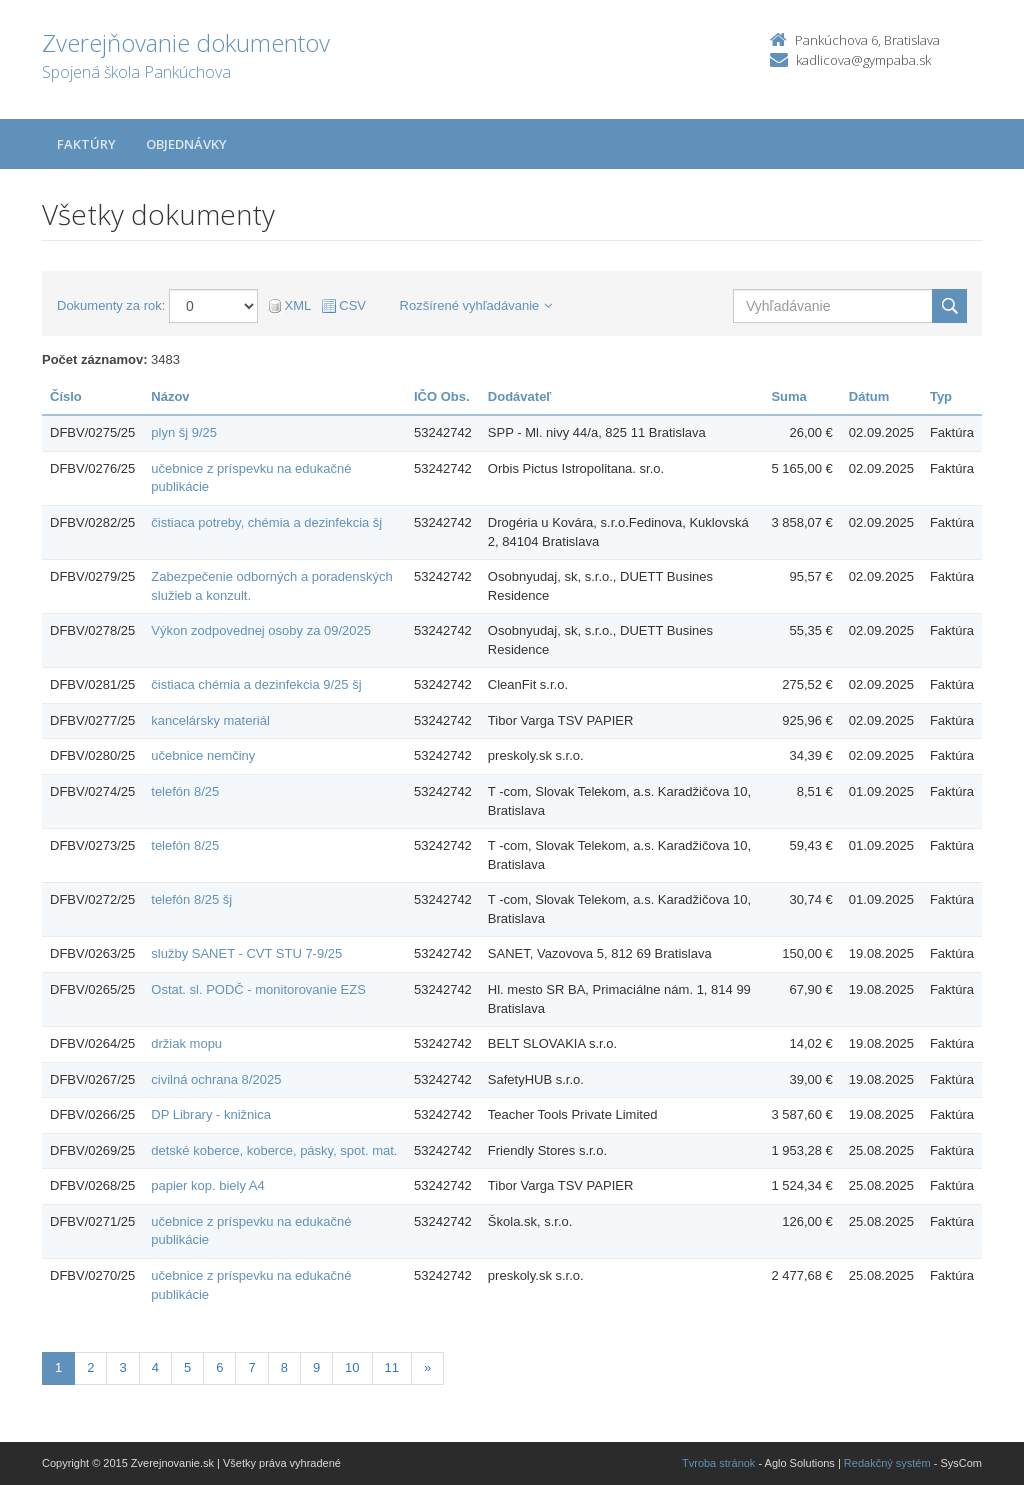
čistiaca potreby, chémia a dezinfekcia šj (266, 522)
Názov (170, 396)
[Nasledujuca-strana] (427, 1368)
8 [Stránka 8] (284, 1367)
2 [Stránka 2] (90, 1367)
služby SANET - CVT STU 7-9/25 (246, 953)
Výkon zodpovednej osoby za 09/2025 (261, 630)
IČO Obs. (442, 396)
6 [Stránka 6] (219, 1367)
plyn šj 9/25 (184, 432)
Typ (941, 396)
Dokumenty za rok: (111, 305)
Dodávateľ (520, 396)
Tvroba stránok (718, 1463)
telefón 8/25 (185, 791)
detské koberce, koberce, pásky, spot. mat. (274, 1150)
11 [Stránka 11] (392, 1367)
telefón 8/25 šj (191, 899)
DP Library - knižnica (211, 1114)
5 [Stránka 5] (187, 1367)
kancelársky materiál (210, 720)
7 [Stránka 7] (251, 1367)
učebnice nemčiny (203, 755)
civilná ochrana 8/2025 (216, 1079)
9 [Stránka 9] (316, 1367)
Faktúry (86, 144)
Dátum (869, 396)
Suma (788, 396)
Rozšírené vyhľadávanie (476, 305)
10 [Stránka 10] (352, 1367)
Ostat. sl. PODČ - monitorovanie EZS (258, 989)
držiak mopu (186, 1043)
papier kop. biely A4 (207, 1185)
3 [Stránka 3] (122, 1367)
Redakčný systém (887, 1463)
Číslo (66, 396)
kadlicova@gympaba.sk (863, 60)
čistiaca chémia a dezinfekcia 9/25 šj (256, 684)
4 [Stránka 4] (155, 1367)
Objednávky (186, 144)
